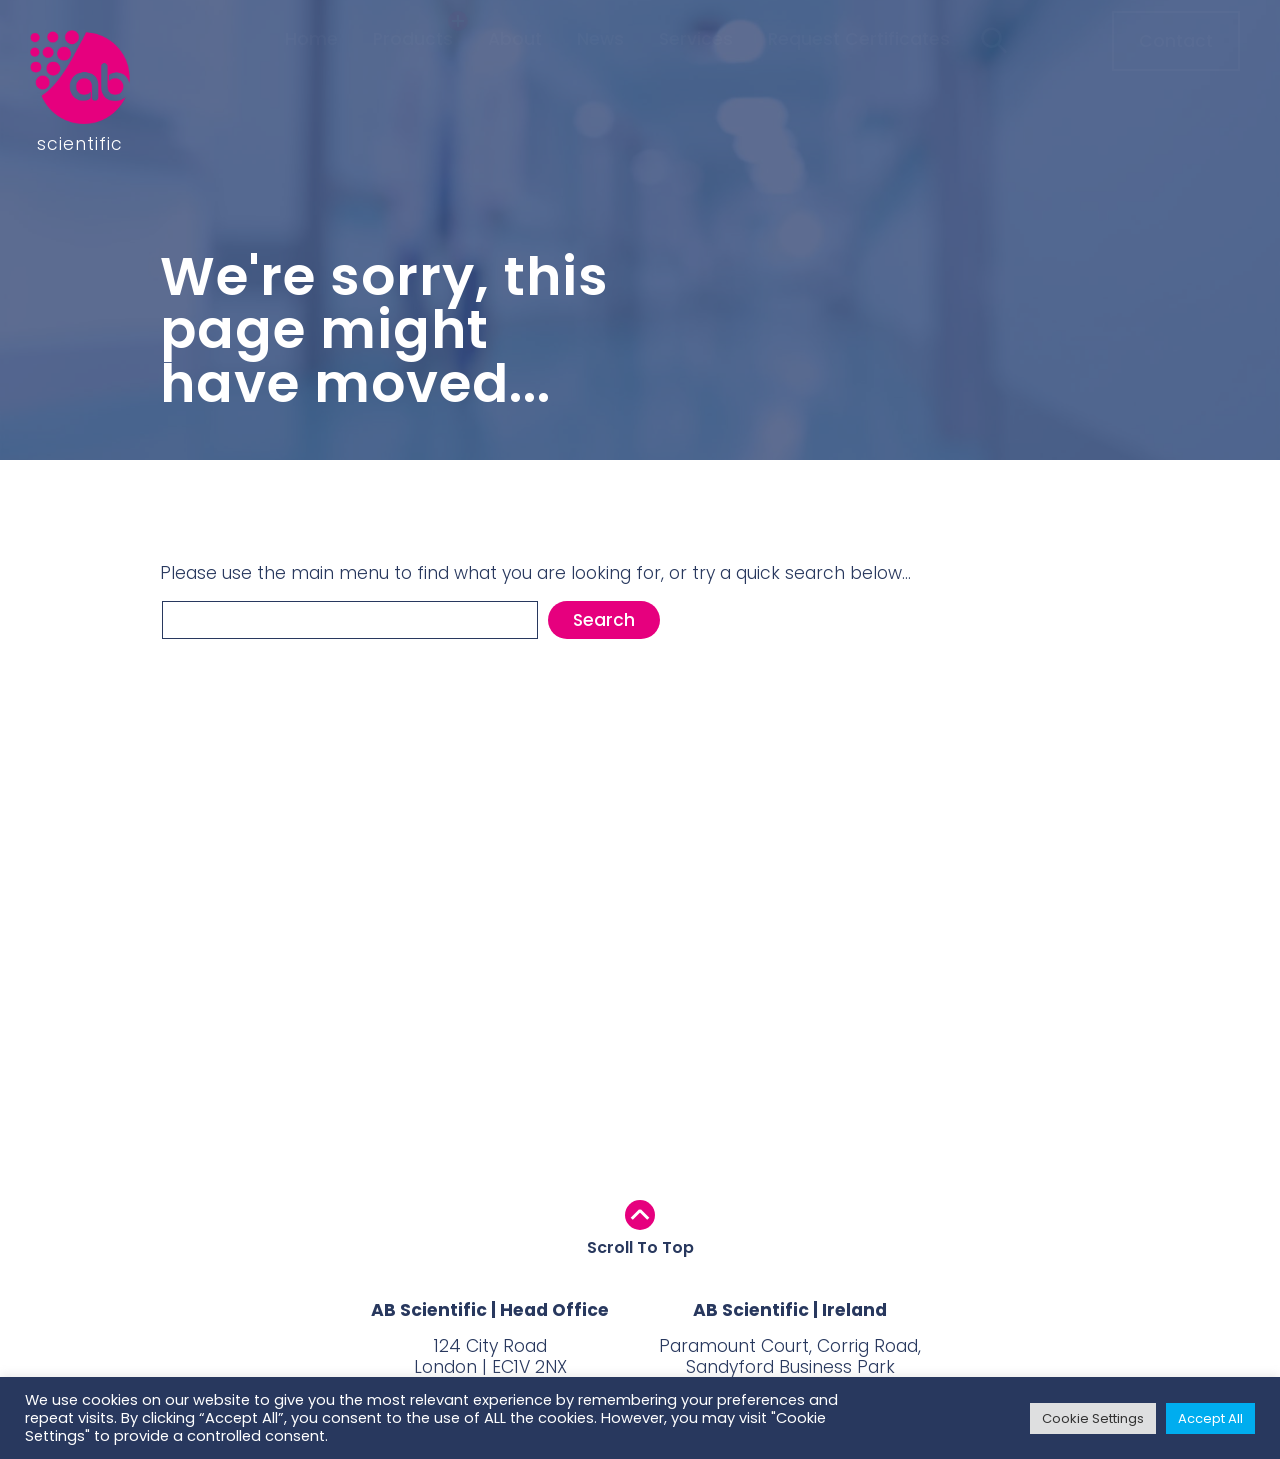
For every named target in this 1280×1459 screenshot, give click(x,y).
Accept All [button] (1210, 1418)
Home (311, 78)
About (515, 78)
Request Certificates (859, 78)
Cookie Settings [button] (1093, 1418)
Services (696, 78)
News (600, 78)
